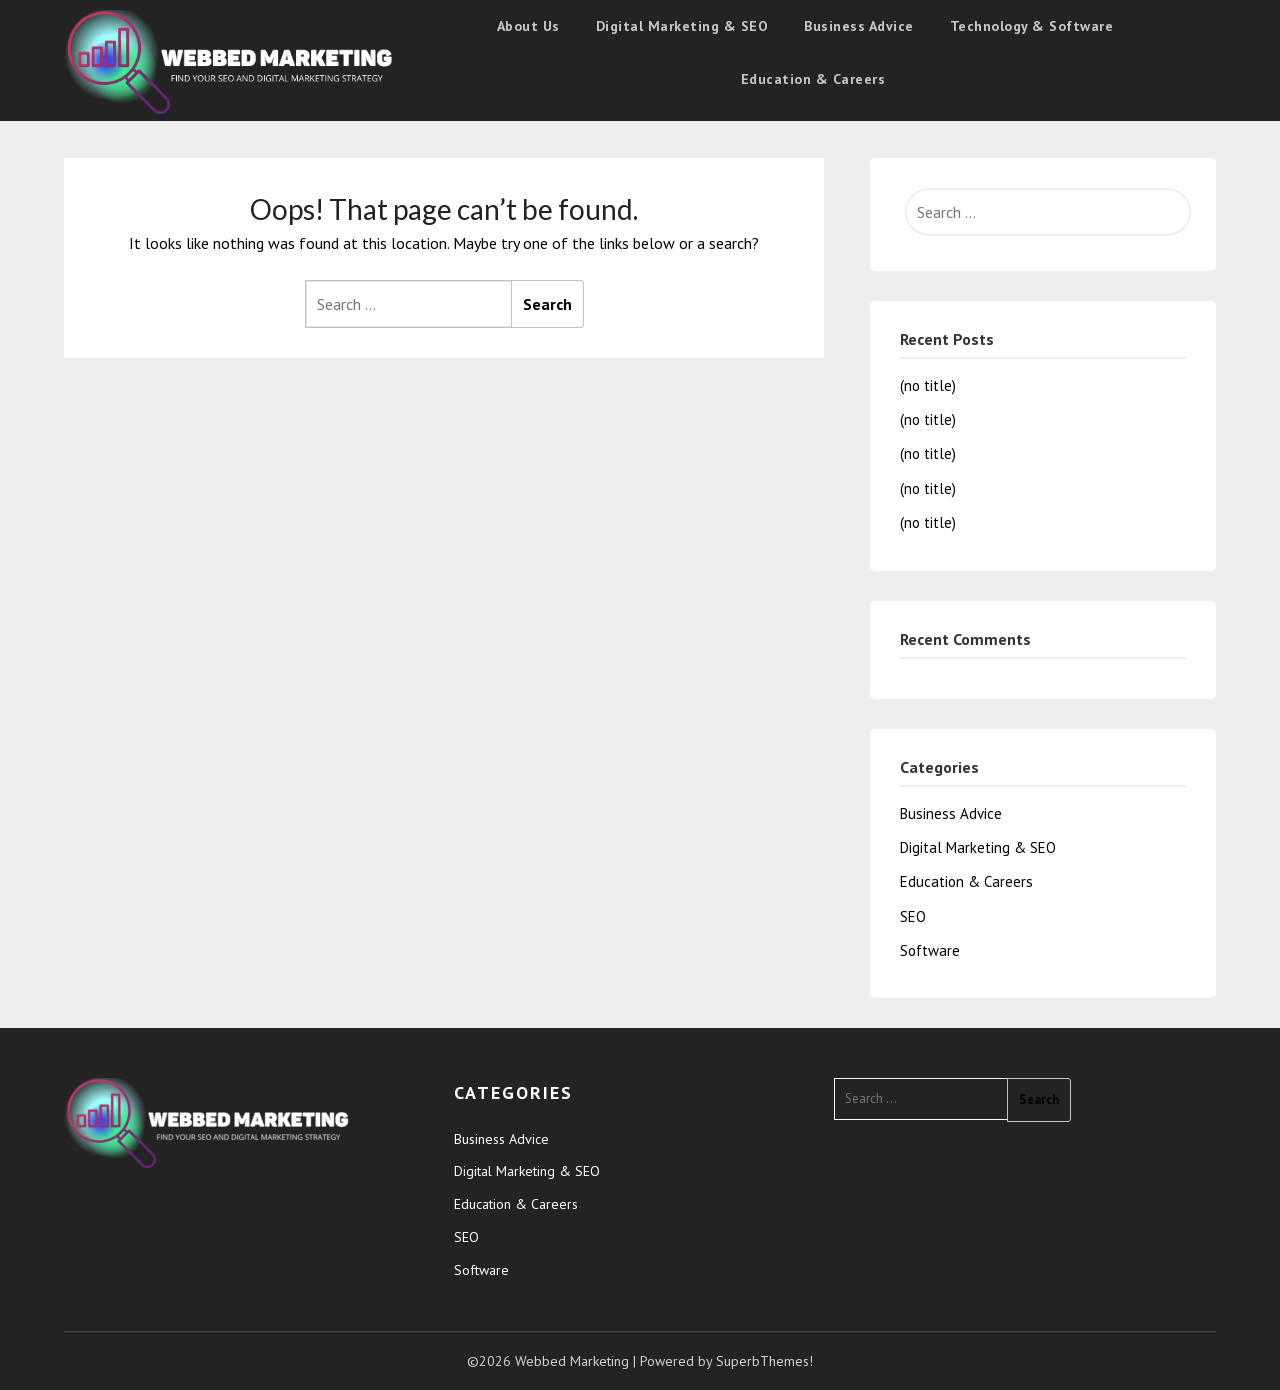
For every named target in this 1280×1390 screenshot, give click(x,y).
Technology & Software (1032, 26)
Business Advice (859, 26)
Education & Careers (813, 79)
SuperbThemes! (764, 1361)
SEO (913, 916)
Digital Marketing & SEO (682, 26)
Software (930, 950)
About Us (528, 26)
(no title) (928, 385)
